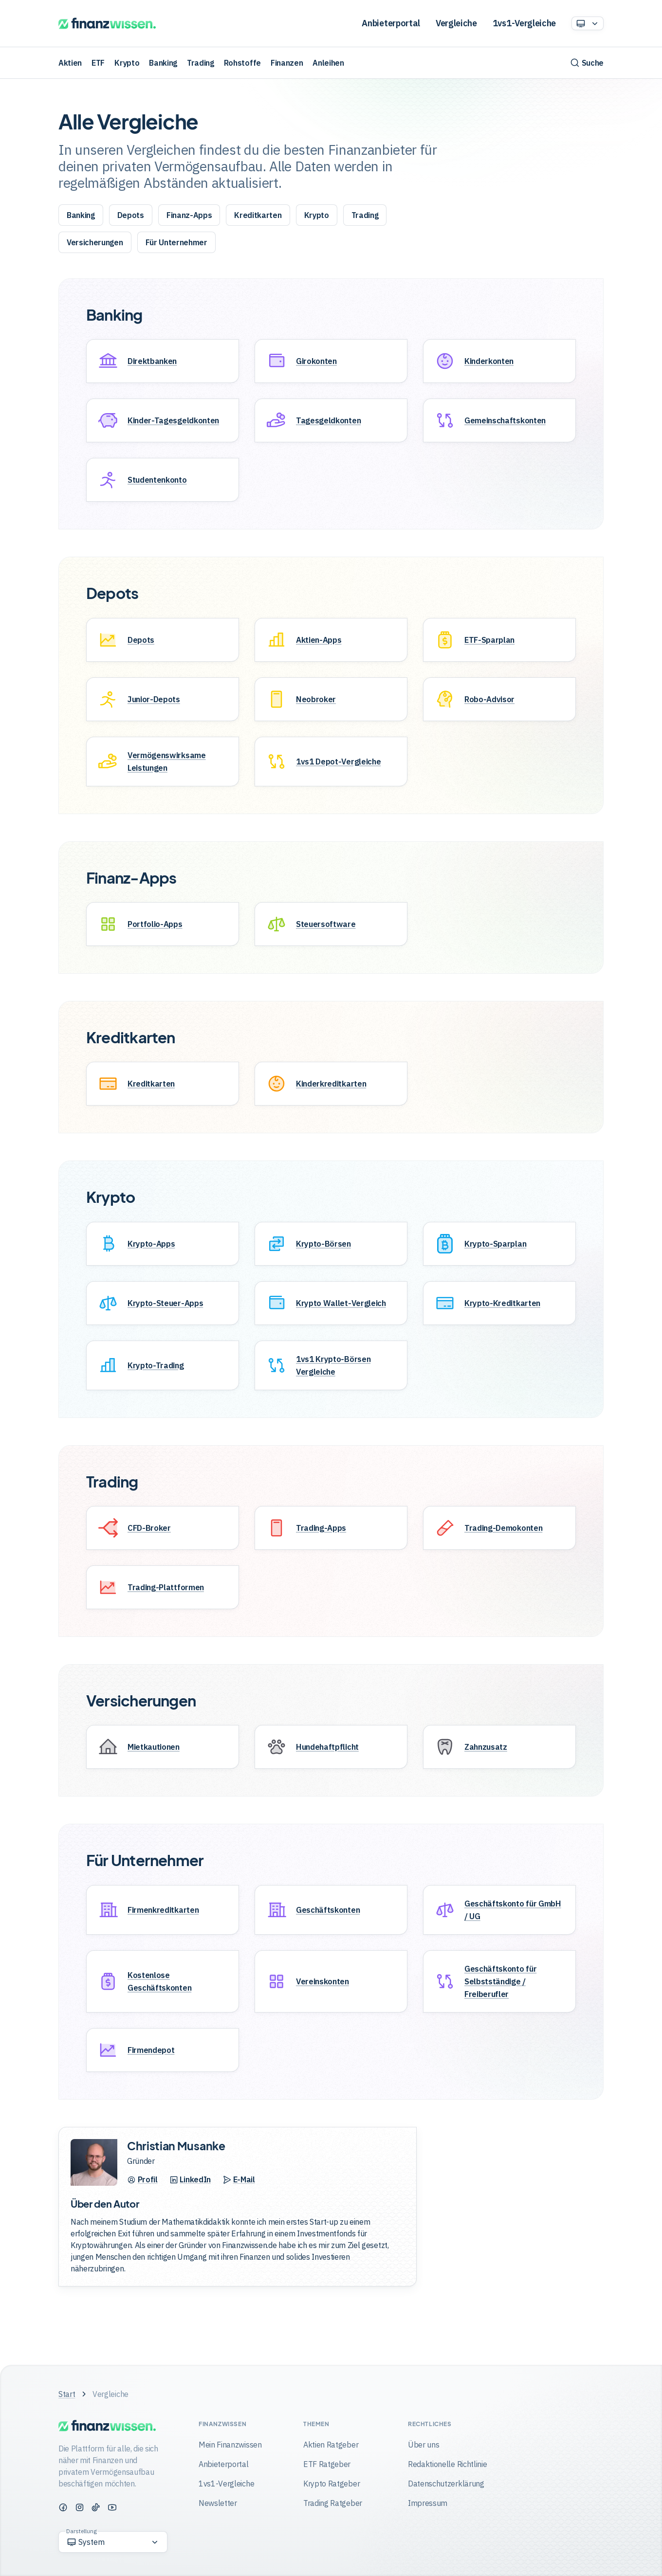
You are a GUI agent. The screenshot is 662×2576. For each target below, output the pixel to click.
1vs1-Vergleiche (524, 23)
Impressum (427, 2503)
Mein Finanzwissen (230, 2445)
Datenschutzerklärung (446, 2484)
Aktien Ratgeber (330, 2445)
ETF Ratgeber (326, 2464)
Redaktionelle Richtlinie (447, 2464)
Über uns (423, 2445)
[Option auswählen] (587, 23)
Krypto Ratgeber (331, 2484)
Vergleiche (456, 23)
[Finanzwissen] (107, 23)
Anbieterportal (391, 23)
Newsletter (218, 2503)
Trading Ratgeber (332, 2503)
